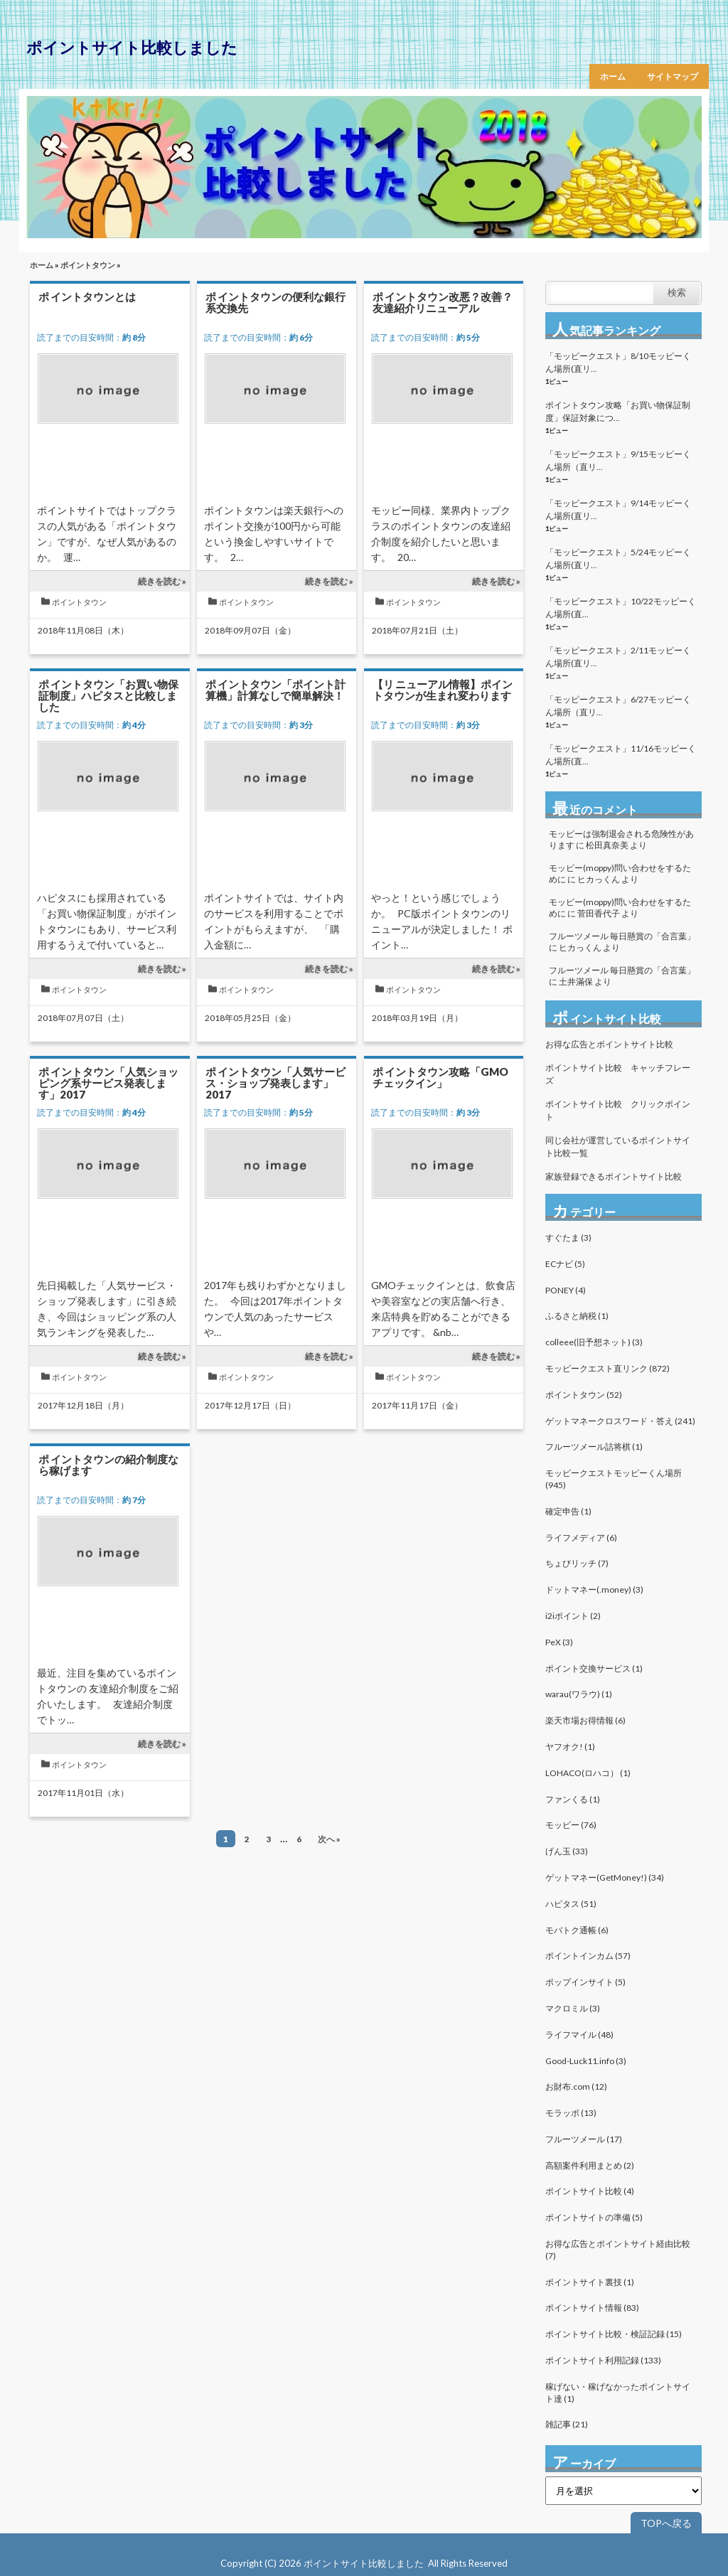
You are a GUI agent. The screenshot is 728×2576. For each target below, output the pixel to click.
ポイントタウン (87, 264)
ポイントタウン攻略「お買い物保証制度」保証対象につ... (617, 411)
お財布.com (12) (576, 2086)
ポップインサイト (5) (585, 1982)
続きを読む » (162, 581)
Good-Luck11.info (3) (585, 2061)
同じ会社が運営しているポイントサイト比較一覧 (617, 1146)
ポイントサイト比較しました (131, 47)
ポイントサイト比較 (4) (589, 2191)
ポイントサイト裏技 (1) (589, 2282)
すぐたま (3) (568, 1237)
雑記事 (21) (566, 2424)
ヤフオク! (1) (570, 1746)
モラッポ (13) (570, 2112)
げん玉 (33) (566, 1851)
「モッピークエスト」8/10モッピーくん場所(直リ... (618, 362)
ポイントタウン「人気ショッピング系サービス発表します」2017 (108, 1083)
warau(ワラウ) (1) (578, 1694)
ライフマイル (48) (579, 2034)
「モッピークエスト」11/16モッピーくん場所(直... (620, 754)
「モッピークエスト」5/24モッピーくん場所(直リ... (618, 558)
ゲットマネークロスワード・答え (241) (620, 1421)
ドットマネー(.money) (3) (594, 1589)
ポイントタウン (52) (583, 1394)
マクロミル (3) (572, 2008)
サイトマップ (672, 76)
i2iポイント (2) (573, 1615)
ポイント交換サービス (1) (594, 1668)
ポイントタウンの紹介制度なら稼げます (108, 1465)
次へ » (329, 1839)
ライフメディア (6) (581, 1537)
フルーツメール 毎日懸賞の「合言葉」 (622, 936)
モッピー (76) (570, 1824)
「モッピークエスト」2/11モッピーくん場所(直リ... (618, 656)
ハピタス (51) (570, 1903)
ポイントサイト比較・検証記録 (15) (613, 2334)
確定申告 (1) (568, 1511)
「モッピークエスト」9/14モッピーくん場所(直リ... (618, 509)
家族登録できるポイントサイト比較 (613, 1176)
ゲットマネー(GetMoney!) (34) (604, 1877)
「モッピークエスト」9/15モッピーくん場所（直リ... (618, 460)
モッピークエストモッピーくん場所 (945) (613, 1479)
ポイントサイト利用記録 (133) (603, 2360)
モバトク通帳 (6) (577, 1930)
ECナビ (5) (565, 1263)
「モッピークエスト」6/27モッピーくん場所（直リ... (618, 705)
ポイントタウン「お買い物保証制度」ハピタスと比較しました (108, 695)
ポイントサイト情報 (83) (592, 2307)
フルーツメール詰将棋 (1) (594, 1446)
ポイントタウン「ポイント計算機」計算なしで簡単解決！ (275, 690)
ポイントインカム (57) (588, 1955)
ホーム (613, 76)
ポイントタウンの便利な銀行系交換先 (275, 302)
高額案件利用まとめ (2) (589, 2165)
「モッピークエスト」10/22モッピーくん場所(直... (620, 607)
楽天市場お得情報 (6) (585, 1720)
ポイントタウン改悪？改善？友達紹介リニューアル (443, 302)
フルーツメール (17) (583, 2139)
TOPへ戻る (666, 2523)
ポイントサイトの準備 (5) (594, 2217)
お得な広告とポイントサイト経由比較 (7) (617, 2249)
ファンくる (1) (572, 1799)
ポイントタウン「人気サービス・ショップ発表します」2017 (275, 1083)
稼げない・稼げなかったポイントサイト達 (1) (617, 2392)
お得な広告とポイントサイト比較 (609, 1044)
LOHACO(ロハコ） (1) (588, 1773)
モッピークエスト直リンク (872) (607, 1368)
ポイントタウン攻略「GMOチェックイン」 (440, 1077)
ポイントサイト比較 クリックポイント (617, 1110)
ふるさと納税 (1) (577, 1315)
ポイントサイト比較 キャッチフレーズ (617, 1074)
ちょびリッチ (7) (577, 1563)
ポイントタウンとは (87, 296)
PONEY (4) (565, 1290)
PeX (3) (559, 1642)
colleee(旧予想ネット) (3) (594, 1342)
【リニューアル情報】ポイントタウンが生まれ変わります (443, 690)
